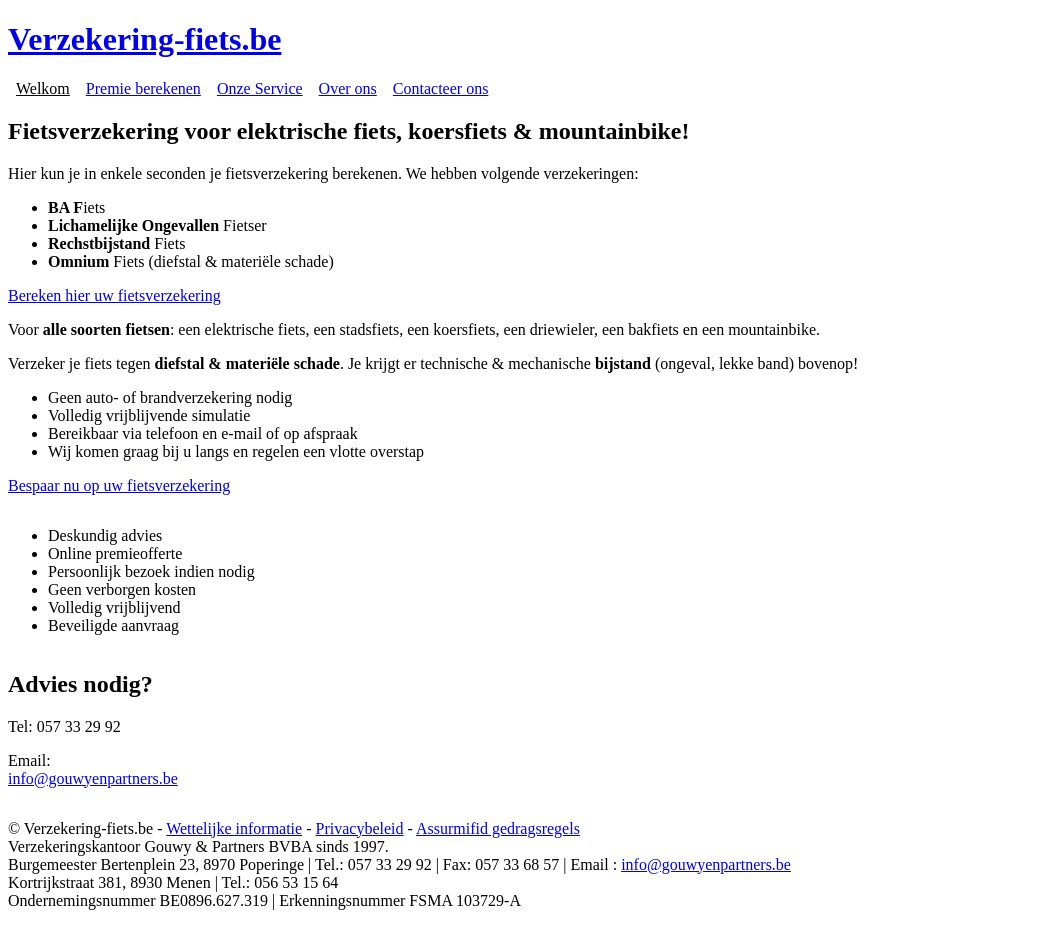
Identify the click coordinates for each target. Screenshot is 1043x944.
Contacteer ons (441, 88)
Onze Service (260, 88)
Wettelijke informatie (234, 828)
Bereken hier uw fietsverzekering (114, 295)
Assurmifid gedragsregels (498, 828)
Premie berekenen (143, 88)
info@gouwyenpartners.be (93, 778)
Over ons (348, 88)
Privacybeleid (360, 828)
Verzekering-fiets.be (144, 39)
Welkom (43, 88)
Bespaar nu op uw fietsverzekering (119, 485)
